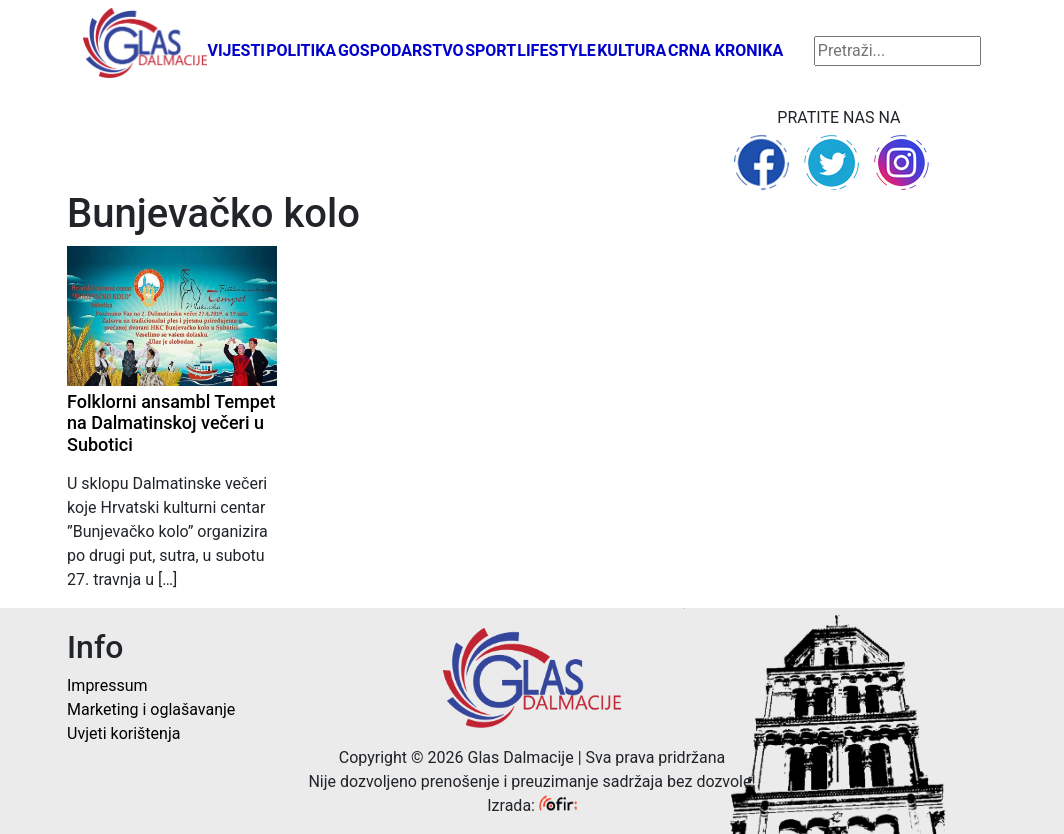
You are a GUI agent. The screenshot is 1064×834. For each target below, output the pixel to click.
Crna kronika (725, 50)
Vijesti (236, 50)
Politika (301, 50)
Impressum (107, 685)
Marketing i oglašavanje (151, 709)
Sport (490, 50)
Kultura (631, 50)
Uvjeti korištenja (123, 733)
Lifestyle (556, 50)
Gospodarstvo (401, 50)
